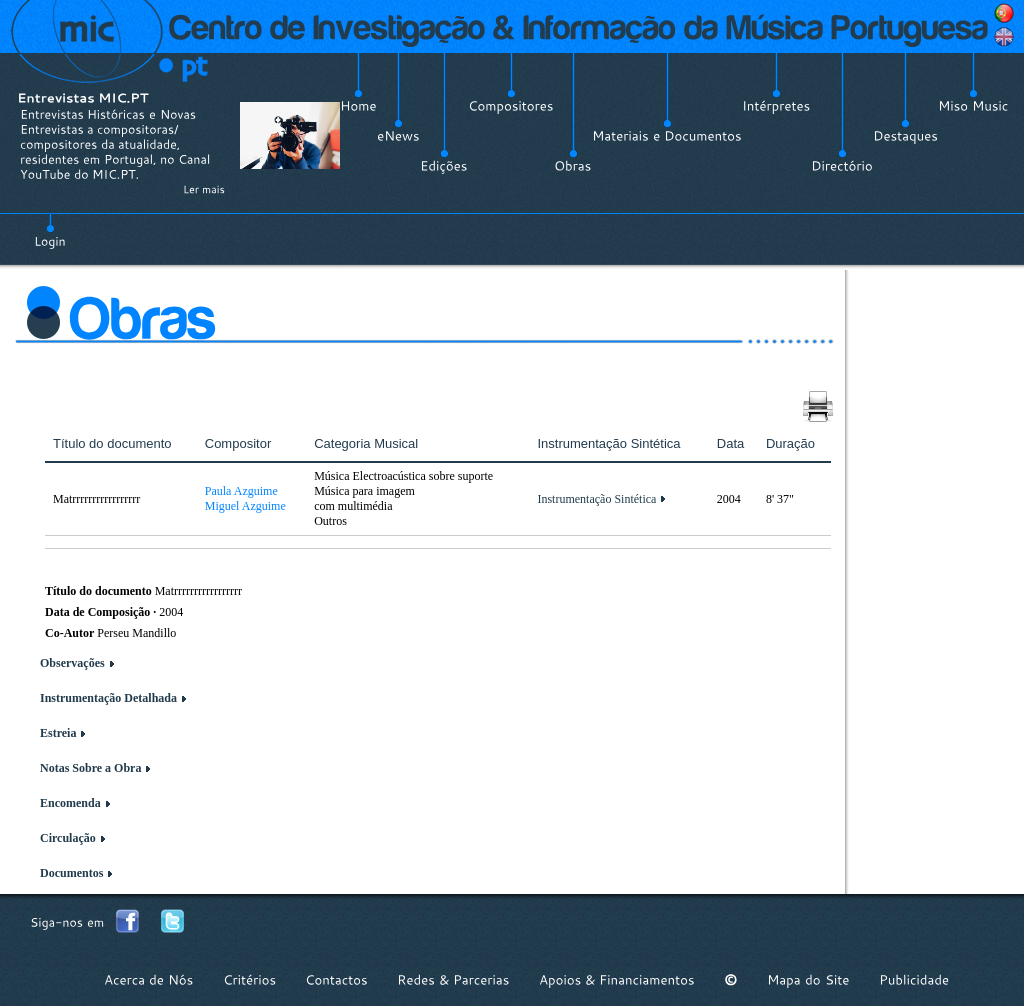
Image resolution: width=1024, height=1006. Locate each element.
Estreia (58, 733)
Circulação (68, 838)
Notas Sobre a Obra (90, 768)
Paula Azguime (241, 491)
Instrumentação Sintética (596, 499)
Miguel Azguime (245, 506)
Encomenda (70, 803)
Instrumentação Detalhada (108, 698)
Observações (72, 663)
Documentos (71, 873)
